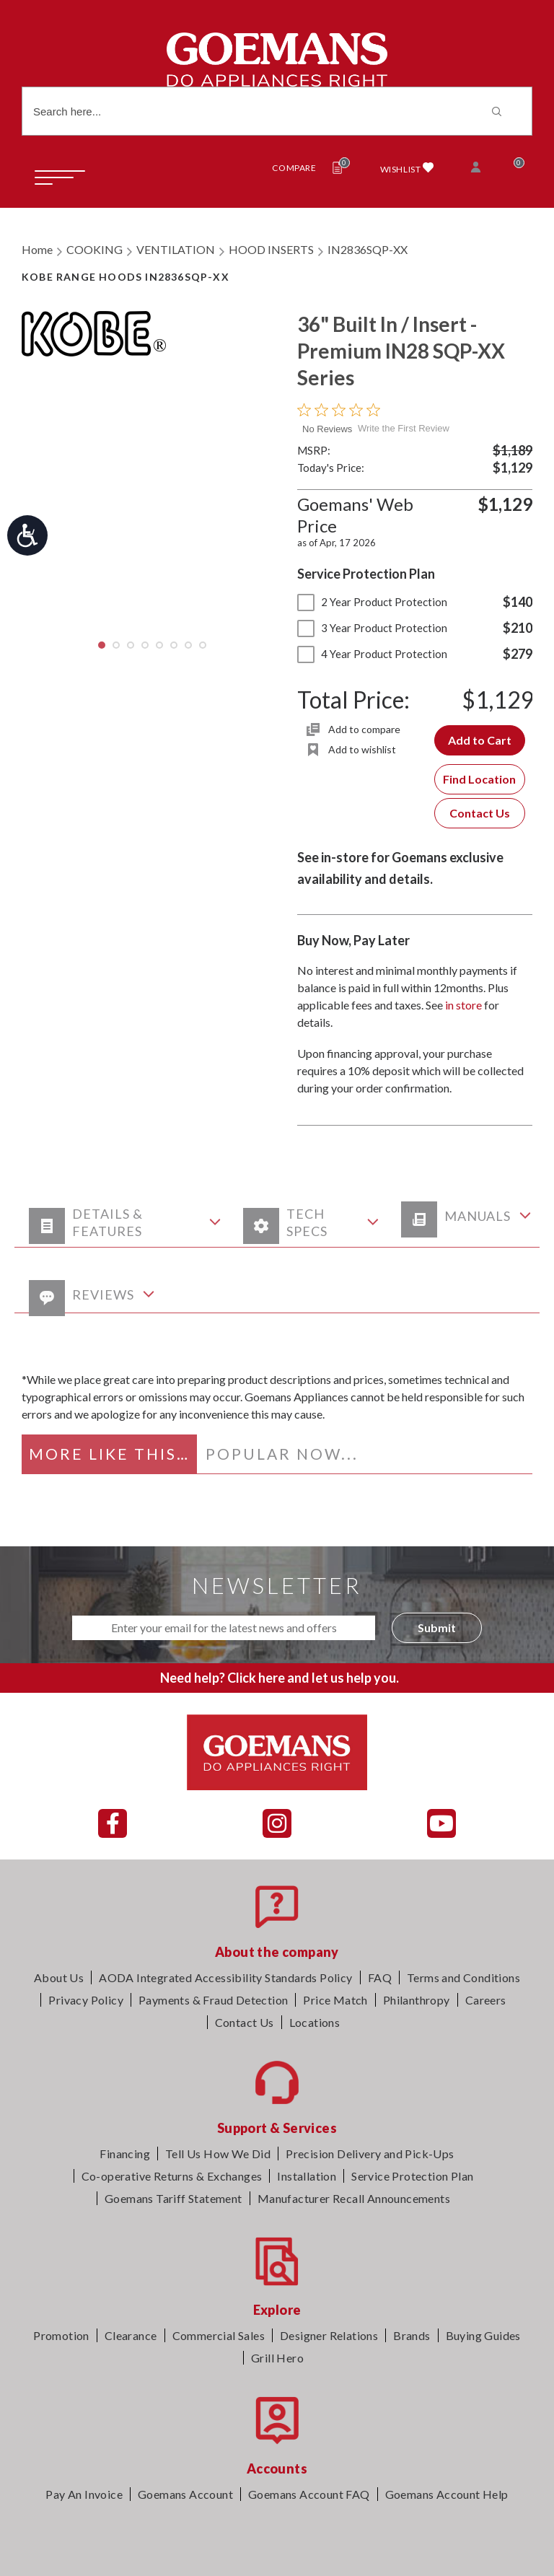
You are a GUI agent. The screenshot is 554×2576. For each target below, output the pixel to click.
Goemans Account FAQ (309, 2494)
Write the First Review (403, 428)
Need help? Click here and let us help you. (279, 1678)
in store (463, 1005)
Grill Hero (277, 2358)
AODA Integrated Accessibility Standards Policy (225, 1977)
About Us (59, 1977)
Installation (306, 2176)
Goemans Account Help (447, 2494)
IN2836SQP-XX (367, 249)
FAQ (380, 1977)
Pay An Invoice (84, 2494)
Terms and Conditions (463, 1977)
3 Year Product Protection (372, 628)
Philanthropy (416, 2000)
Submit (437, 1627)
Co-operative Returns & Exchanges (172, 2176)
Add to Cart (479, 740)
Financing (125, 2153)
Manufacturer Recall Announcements (354, 2198)
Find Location (479, 779)
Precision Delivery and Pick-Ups (370, 2153)
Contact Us (479, 813)
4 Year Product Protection (372, 654)
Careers (485, 2000)
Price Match (335, 2000)
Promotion (61, 2335)
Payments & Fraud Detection (213, 2000)
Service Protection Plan (412, 2176)
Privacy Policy (85, 2000)
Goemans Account (185, 2494)
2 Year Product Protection (372, 602)
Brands (411, 2335)
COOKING (94, 249)
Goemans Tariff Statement (173, 2198)
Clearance (131, 2335)
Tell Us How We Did (218, 2153)
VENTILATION (175, 249)
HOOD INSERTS (271, 249)
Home (37, 249)
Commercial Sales (218, 2335)
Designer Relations (329, 2335)
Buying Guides (483, 2335)
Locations (314, 2022)
